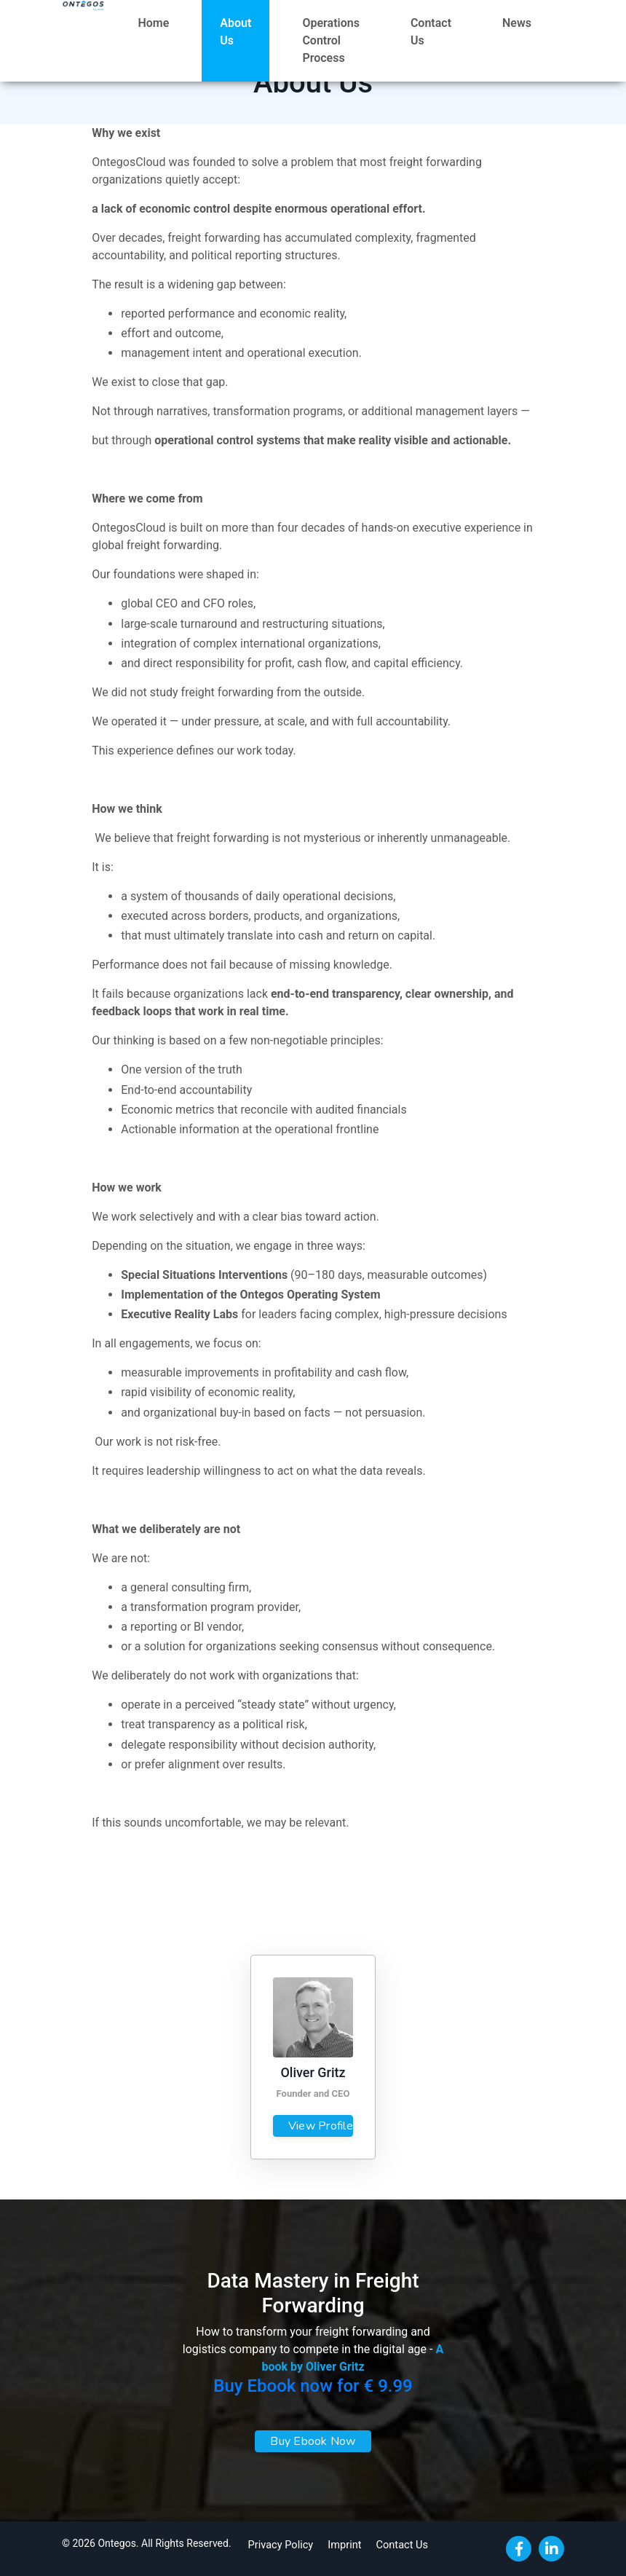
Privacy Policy (277, 2543)
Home (153, 23)
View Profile (320, 2126)
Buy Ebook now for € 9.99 (312, 2386)
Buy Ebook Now (312, 2441)
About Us (235, 31)
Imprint (339, 2543)
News (516, 23)
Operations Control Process (330, 40)
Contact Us (431, 31)
